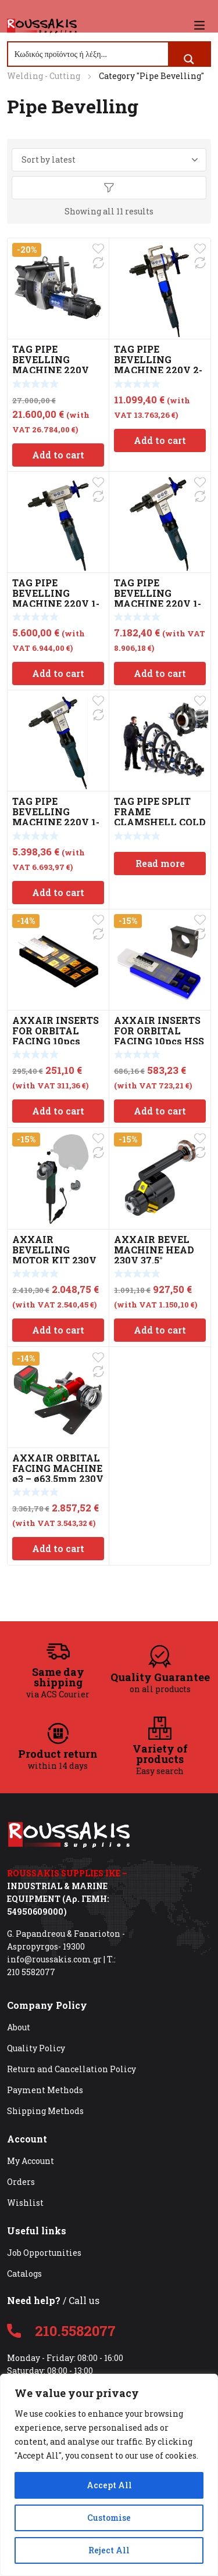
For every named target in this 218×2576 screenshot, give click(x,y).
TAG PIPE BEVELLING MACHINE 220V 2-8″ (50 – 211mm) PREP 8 (158, 370)
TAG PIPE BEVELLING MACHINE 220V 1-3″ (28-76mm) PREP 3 (159, 603)
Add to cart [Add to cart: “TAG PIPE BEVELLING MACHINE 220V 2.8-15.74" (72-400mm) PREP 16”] (58, 455)
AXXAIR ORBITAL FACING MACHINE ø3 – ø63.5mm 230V (57, 1468)
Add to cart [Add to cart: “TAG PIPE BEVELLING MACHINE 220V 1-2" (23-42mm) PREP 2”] (58, 892)
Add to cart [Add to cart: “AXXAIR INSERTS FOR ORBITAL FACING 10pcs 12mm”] (58, 1111)
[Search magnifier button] (189, 59)
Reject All (109, 2550)
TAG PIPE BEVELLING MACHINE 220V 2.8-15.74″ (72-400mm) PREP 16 (52, 370)
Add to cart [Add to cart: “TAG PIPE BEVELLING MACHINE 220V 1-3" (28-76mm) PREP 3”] (160, 673)
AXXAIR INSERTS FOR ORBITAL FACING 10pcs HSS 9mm (159, 1036)
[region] (109, 2475)
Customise (109, 2517)
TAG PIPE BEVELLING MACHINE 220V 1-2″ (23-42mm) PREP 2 (57, 822)
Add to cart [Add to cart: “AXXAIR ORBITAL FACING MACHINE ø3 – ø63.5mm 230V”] (58, 1548)
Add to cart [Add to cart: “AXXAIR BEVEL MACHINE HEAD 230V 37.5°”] (160, 1330)
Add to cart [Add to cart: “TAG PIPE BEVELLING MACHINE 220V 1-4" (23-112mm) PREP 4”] (58, 673)
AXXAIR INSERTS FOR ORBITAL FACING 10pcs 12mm (55, 1036)
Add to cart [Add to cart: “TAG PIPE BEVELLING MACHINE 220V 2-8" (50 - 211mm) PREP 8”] (160, 440)
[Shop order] (109, 159)
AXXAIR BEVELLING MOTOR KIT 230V (54, 1249)
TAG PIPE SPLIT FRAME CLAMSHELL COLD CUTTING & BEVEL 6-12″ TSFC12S (160, 822)
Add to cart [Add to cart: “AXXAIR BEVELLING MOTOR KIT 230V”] (58, 1330)
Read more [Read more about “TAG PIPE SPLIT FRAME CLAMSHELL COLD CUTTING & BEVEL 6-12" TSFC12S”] (160, 863)
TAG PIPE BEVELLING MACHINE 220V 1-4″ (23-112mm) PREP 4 (55, 603)
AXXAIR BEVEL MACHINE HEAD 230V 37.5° (154, 1249)
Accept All (109, 2485)
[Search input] (89, 54)
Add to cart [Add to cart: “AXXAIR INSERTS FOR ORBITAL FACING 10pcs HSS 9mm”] (160, 1111)
